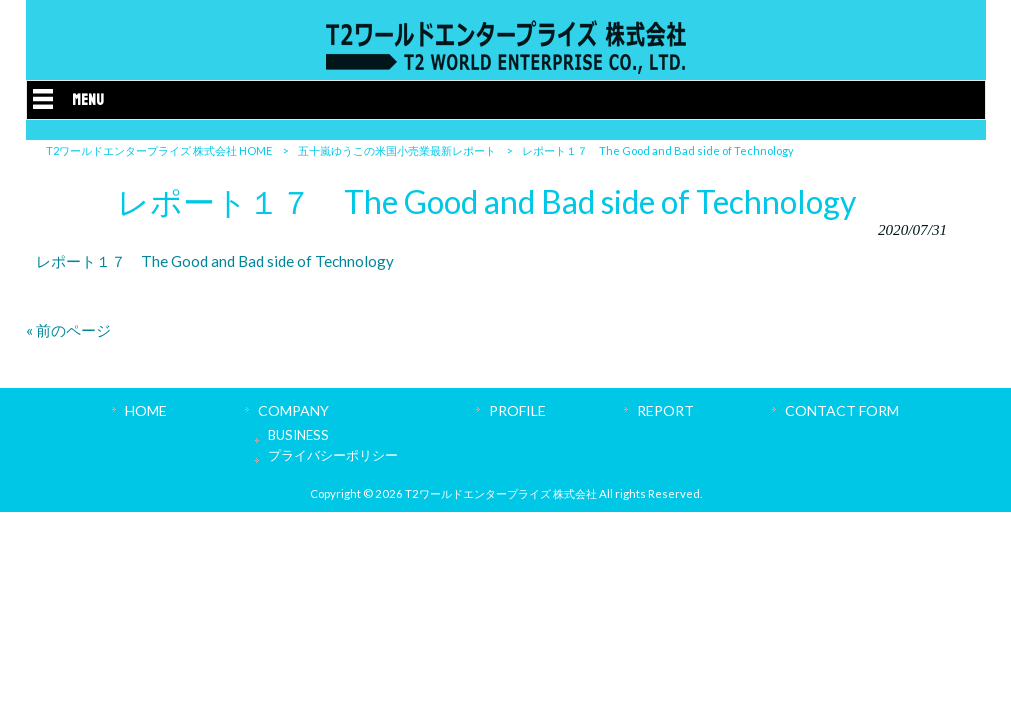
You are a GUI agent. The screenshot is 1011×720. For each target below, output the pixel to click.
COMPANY (293, 410)
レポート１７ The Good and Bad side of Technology (215, 261)
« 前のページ (68, 330)
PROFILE (517, 410)
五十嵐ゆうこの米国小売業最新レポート (397, 150)
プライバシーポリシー (333, 455)
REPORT (665, 410)
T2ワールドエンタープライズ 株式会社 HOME (159, 150)
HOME (146, 410)
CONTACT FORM (842, 410)
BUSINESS (298, 435)
